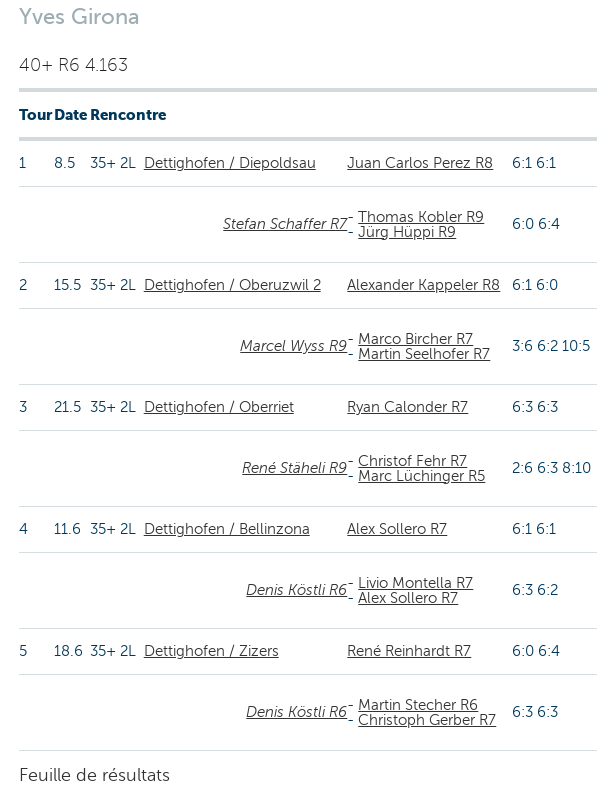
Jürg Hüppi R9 (407, 232)
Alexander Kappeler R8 (423, 285)
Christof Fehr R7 (412, 461)
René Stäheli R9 (294, 468)
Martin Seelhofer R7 (424, 354)
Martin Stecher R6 (418, 705)
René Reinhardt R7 (409, 651)
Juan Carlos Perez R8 (420, 163)
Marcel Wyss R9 (293, 346)
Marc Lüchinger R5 (421, 476)
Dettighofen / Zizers (211, 651)
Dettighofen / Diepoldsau (230, 163)
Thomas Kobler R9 (421, 217)
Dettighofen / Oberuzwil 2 (232, 285)
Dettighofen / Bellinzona (227, 529)
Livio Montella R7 (415, 583)
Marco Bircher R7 (415, 339)
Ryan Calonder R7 (407, 407)
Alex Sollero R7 (397, 529)
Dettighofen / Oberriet (219, 407)
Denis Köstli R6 (296, 590)
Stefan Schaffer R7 (285, 224)
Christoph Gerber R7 (427, 720)
